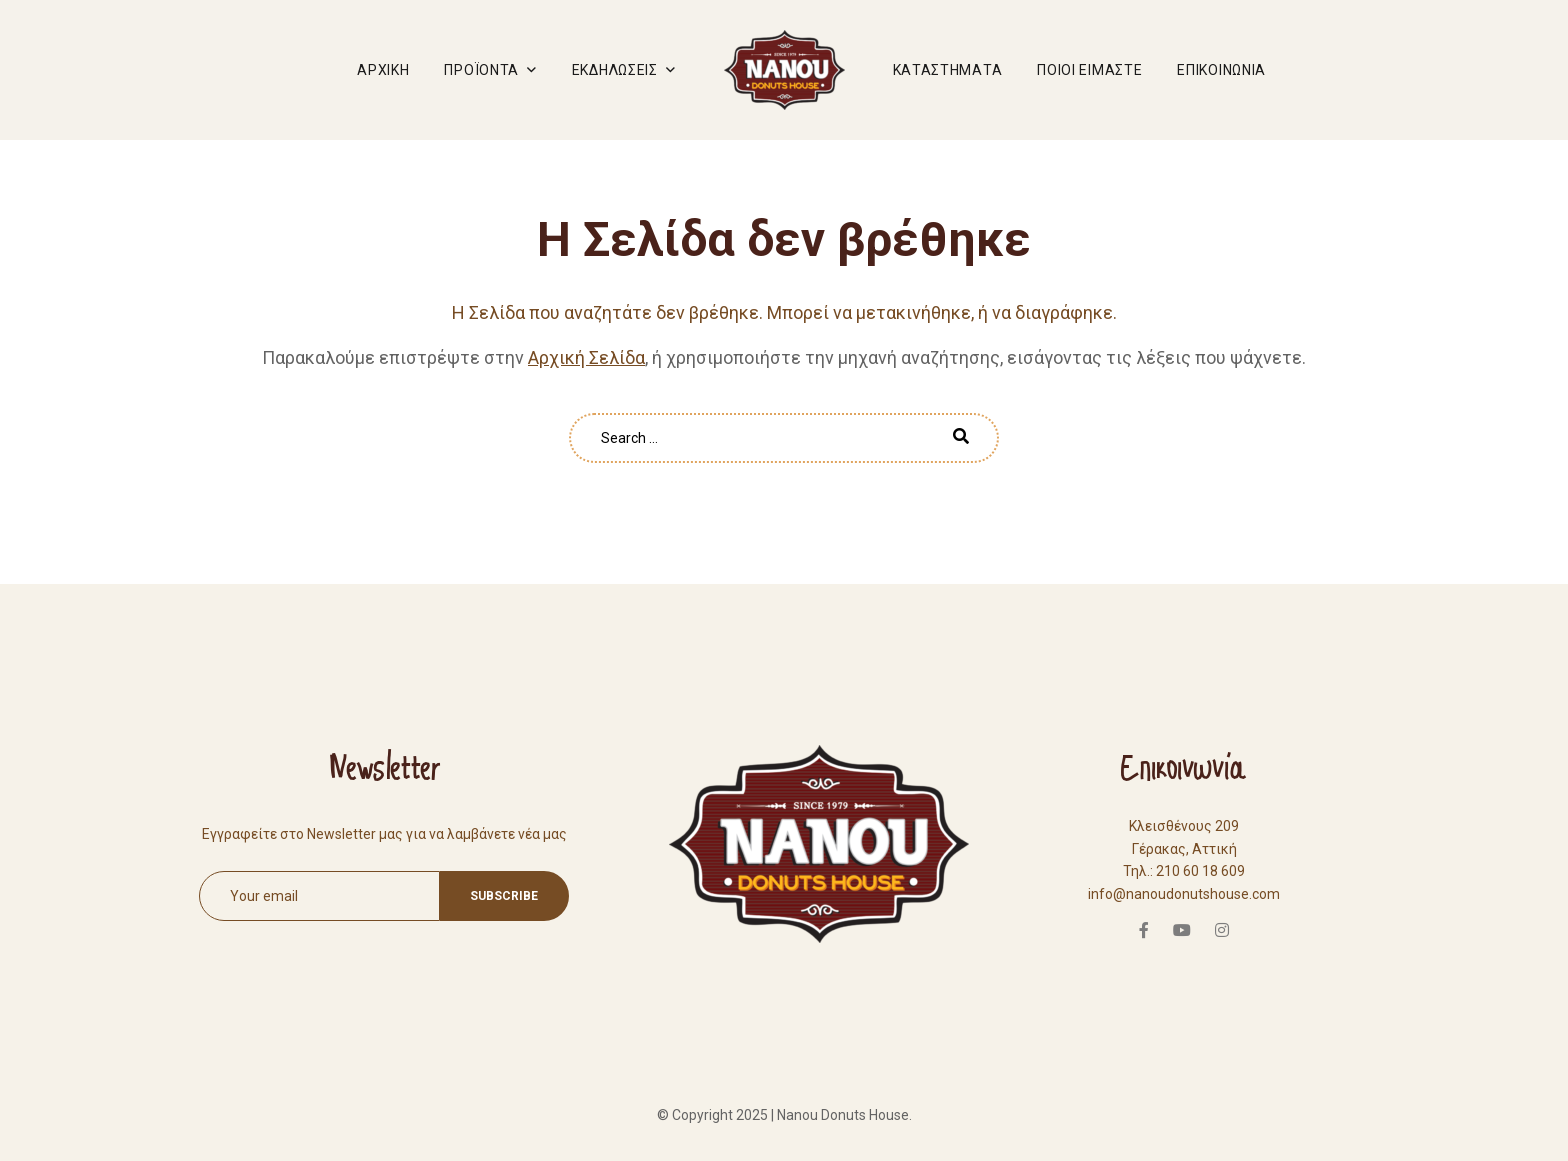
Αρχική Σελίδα (586, 357)
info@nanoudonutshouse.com (1184, 894)
